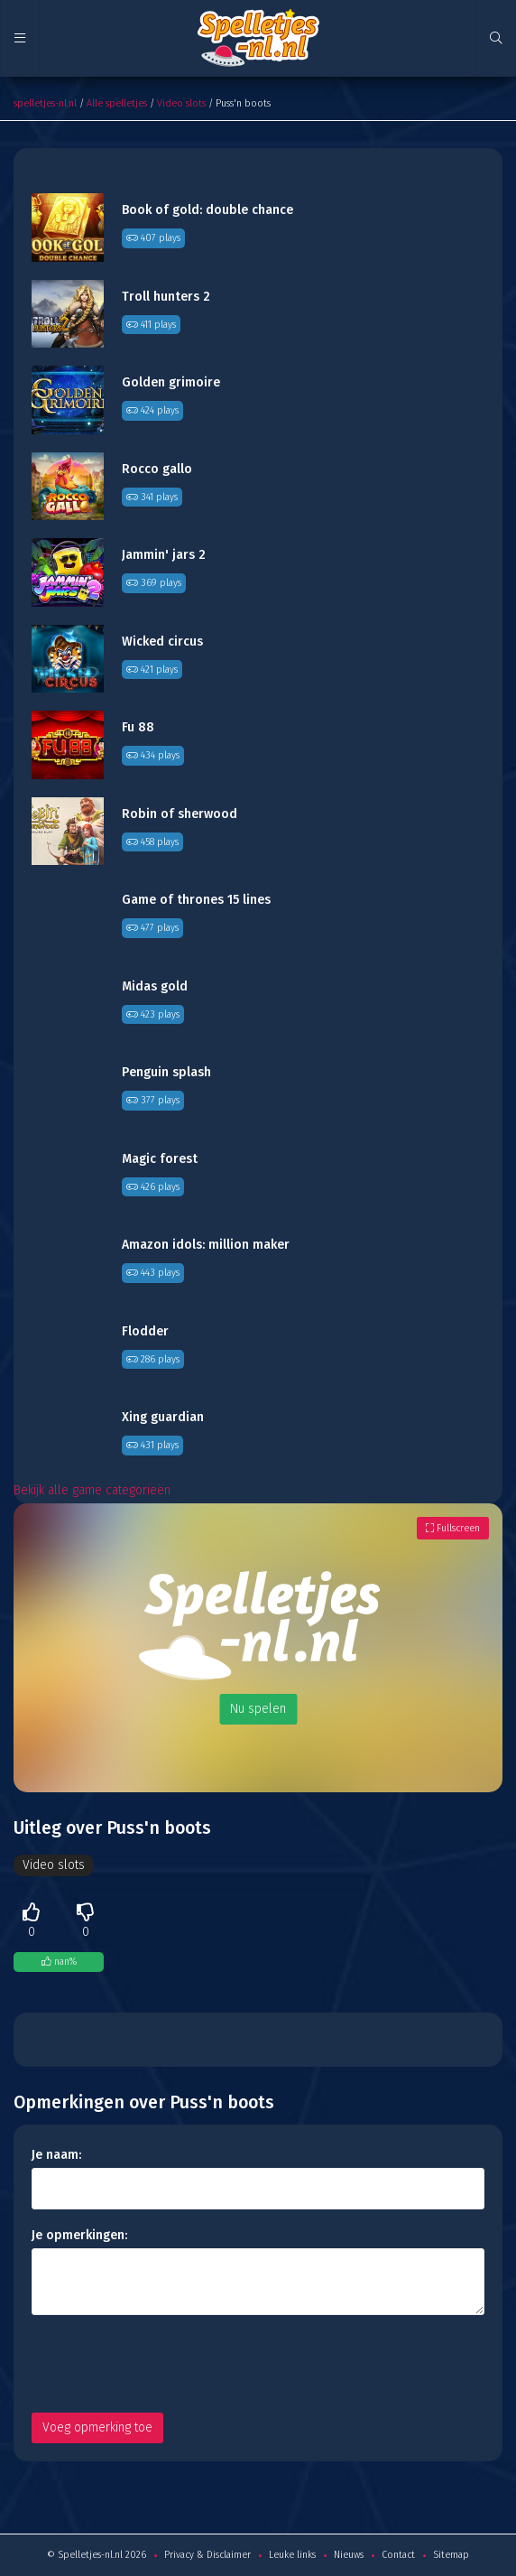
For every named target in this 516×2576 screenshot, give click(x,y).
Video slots (181, 103)
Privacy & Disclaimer (207, 2555)
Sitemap (451, 2555)
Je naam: (56, 2154)
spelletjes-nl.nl (45, 103)
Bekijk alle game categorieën (92, 1490)
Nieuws (349, 2555)
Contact (398, 2555)
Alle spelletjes (117, 103)
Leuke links (292, 2555)
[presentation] (169, 2364)
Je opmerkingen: (79, 2235)
